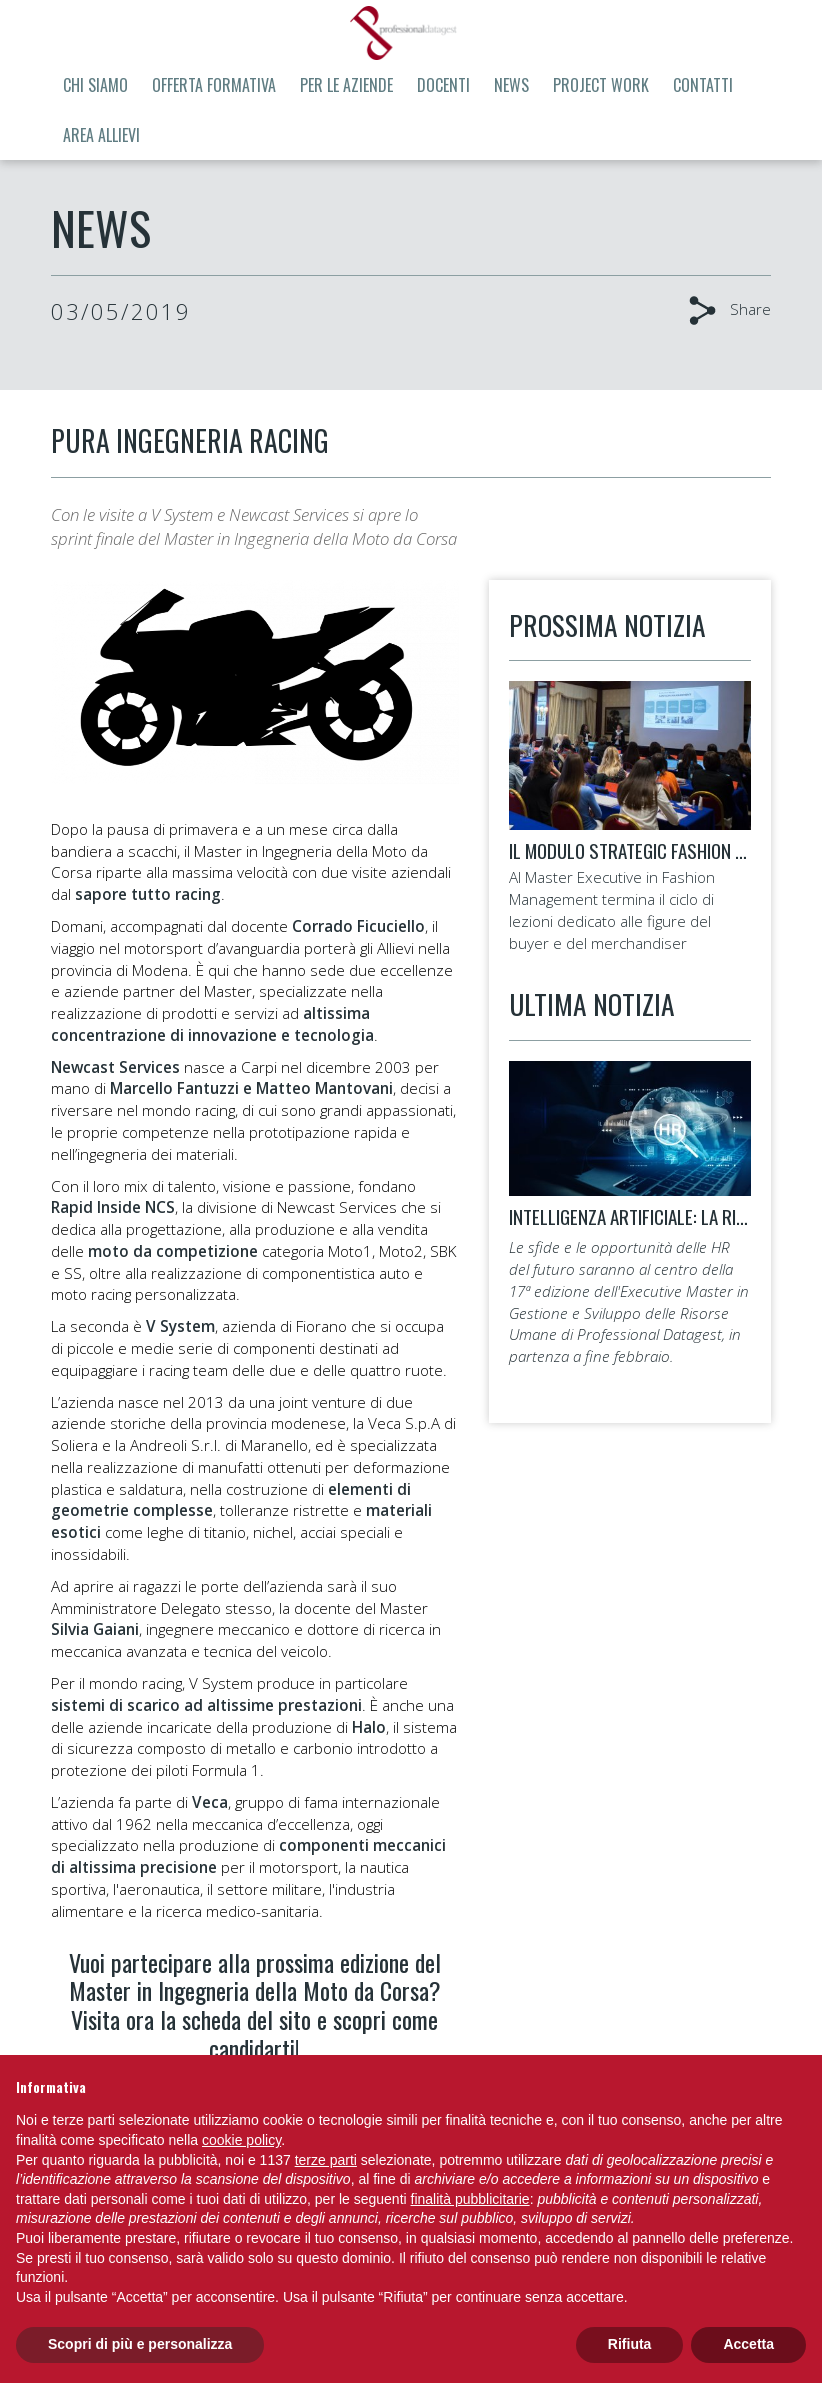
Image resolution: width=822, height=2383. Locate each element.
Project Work (601, 85)
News (511, 85)
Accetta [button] (748, 2344)
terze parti (326, 2160)
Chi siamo (95, 85)
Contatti (703, 85)
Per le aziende (346, 85)
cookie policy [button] (241, 2140)
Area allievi (101, 135)
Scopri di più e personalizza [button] (140, 2344)
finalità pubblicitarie (470, 2199)
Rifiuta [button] (630, 2344)
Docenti (443, 85)
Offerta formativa (214, 85)
